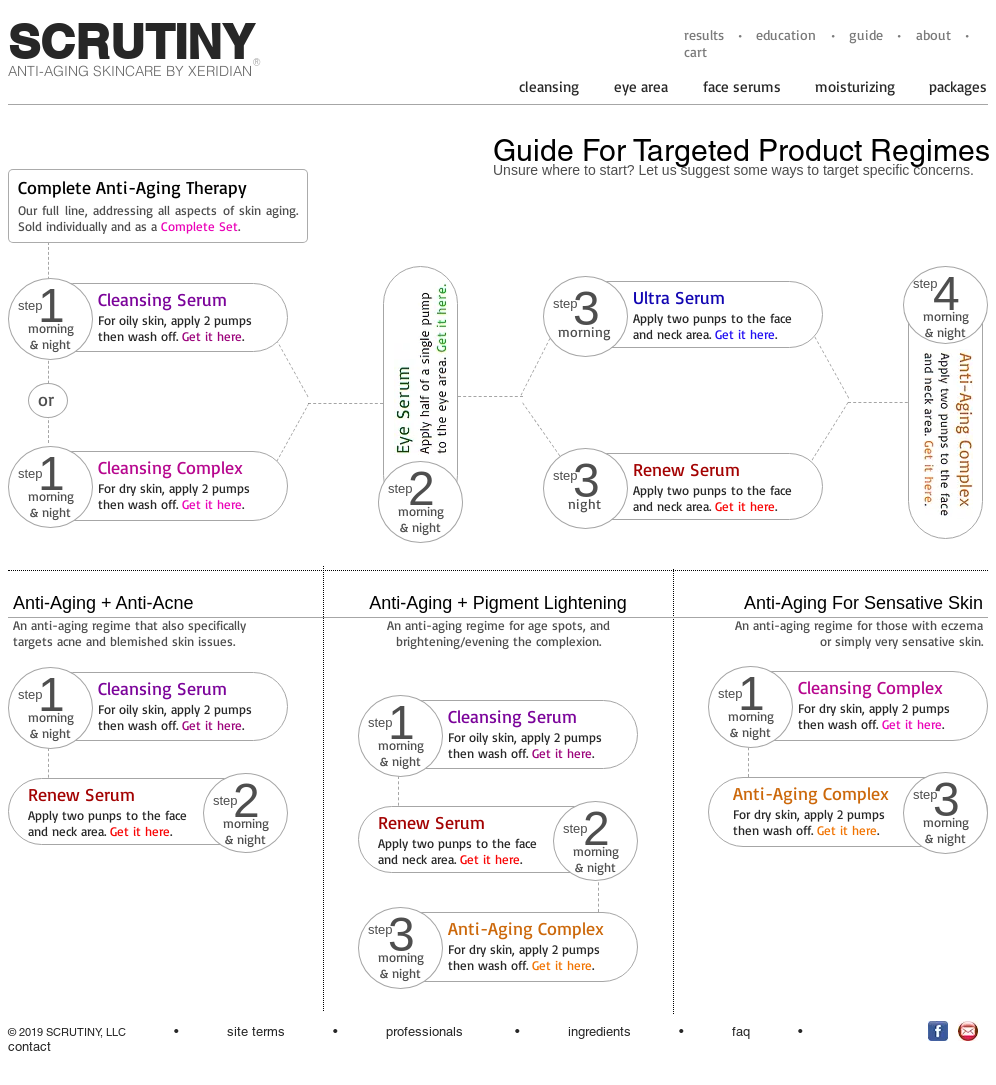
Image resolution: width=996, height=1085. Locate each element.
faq (741, 1031)
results (704, 34)
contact (29, 1046)
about (933, 34)
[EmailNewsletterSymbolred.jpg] (968, 1031)
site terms (256, 1031)
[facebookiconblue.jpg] (938, 1031)
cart (695, 51)
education (786, 34)
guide (866, 34)
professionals (424, 1031)
